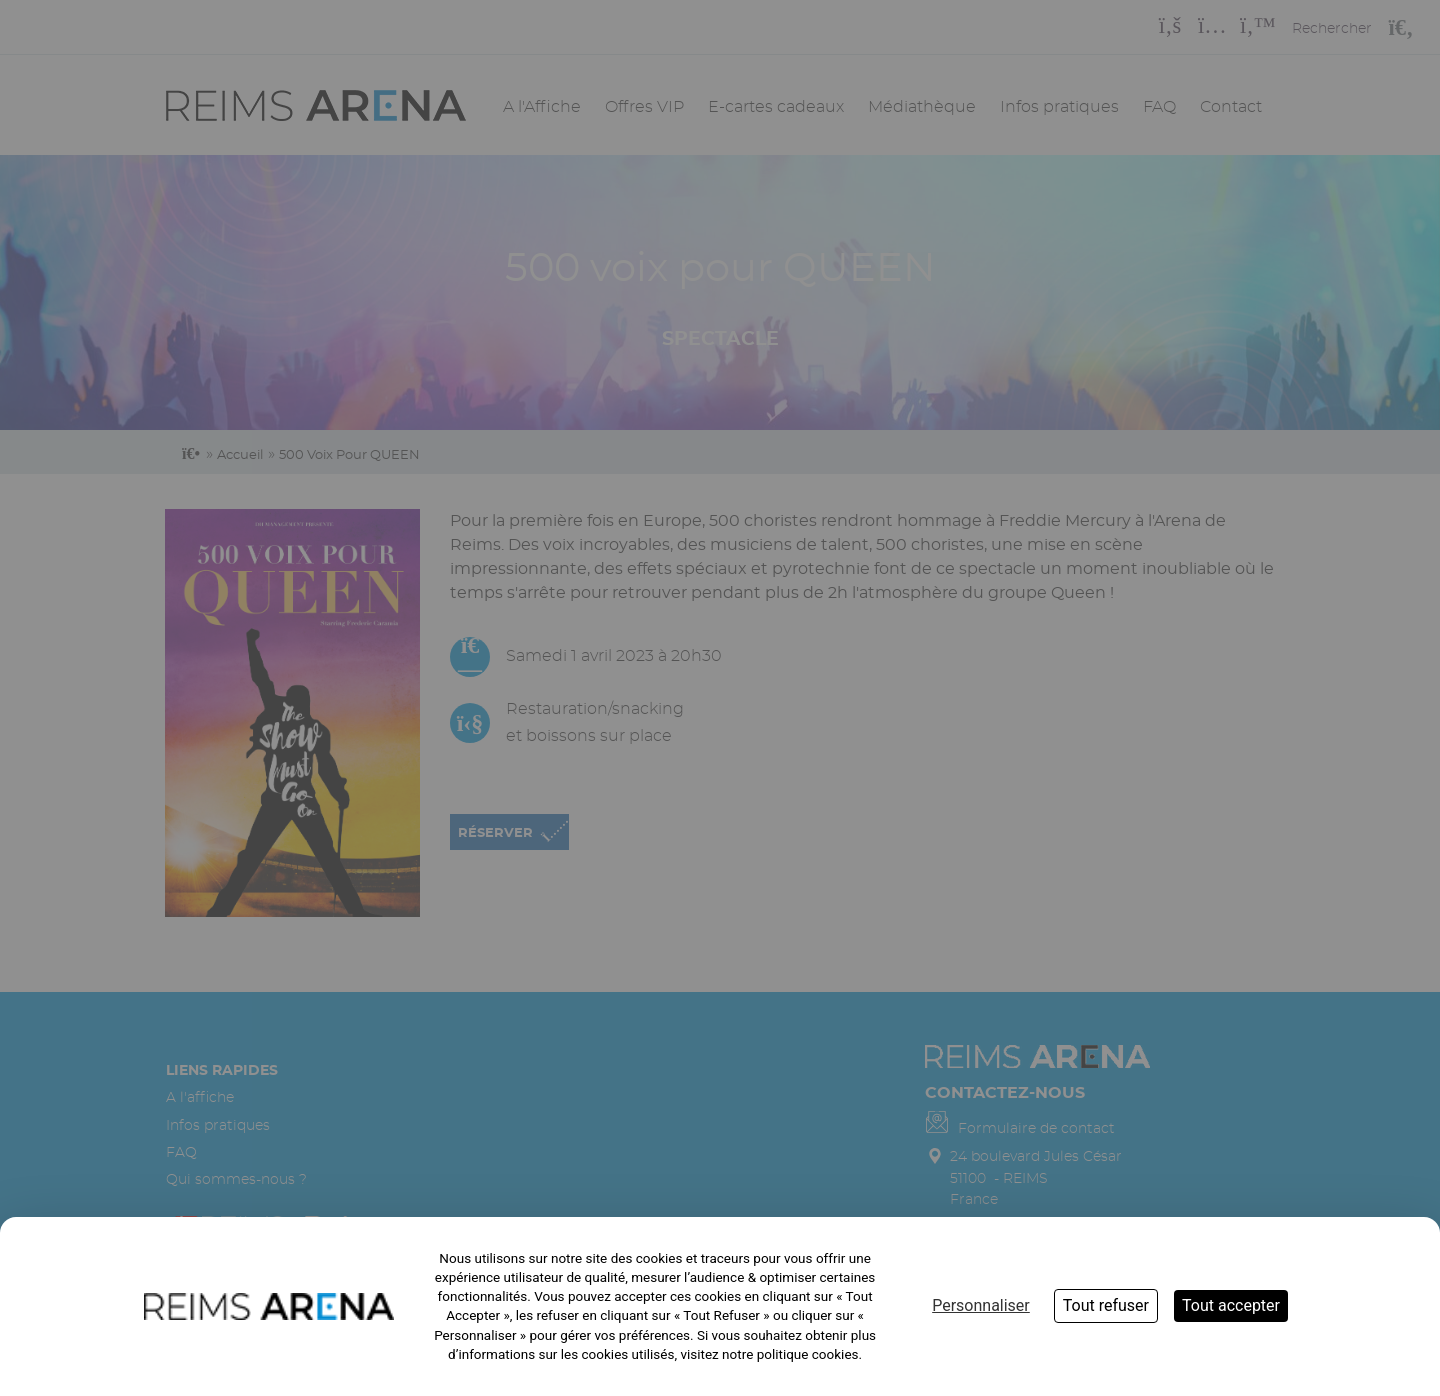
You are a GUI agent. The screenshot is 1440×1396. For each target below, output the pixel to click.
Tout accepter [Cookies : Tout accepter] (1231, 1305)
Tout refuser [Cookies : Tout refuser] (1106, 1305)
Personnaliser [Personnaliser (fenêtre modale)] (981, 1305)
